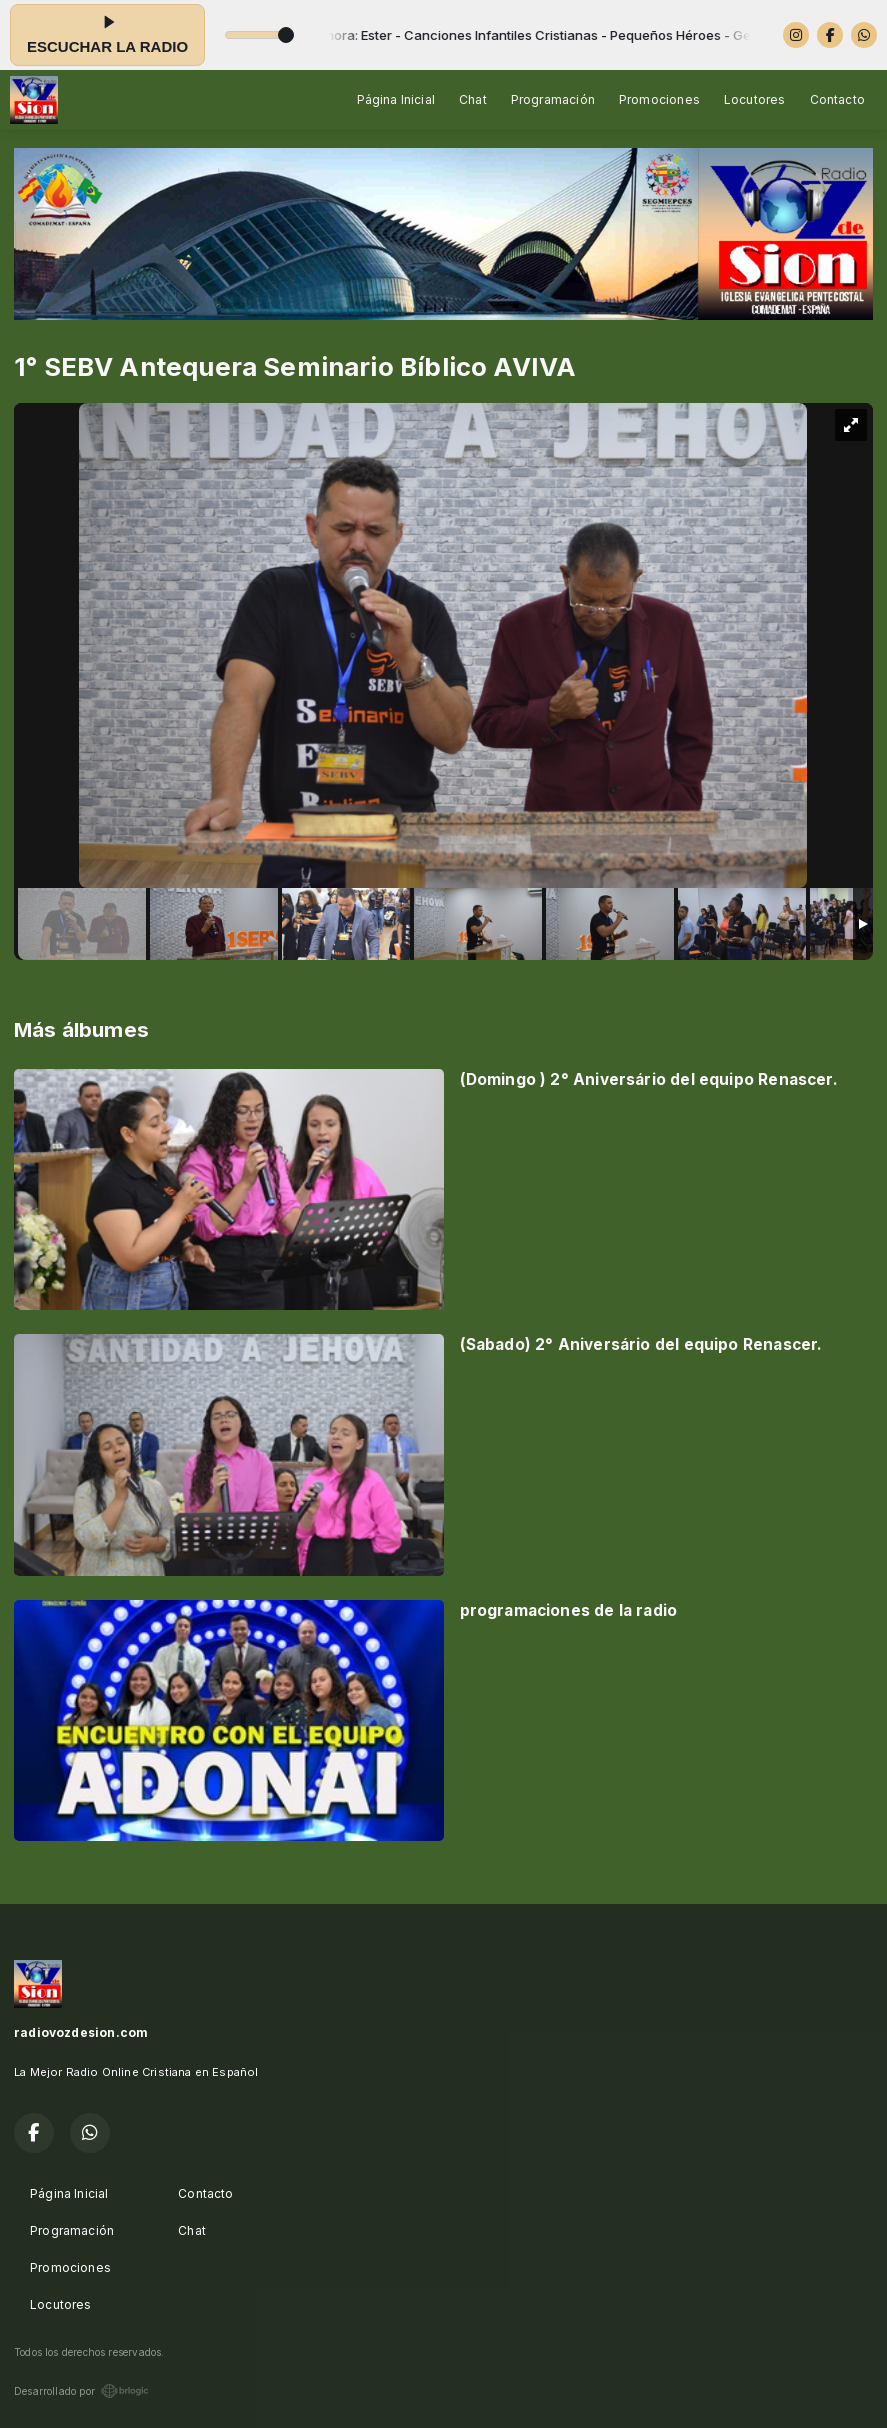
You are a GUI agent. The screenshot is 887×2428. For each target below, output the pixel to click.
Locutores (755, 99)
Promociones (659, 99)
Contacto (837, 99)
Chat (473, 99)
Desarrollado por (81, 2391)
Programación (553, 99)
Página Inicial (396, 99)
